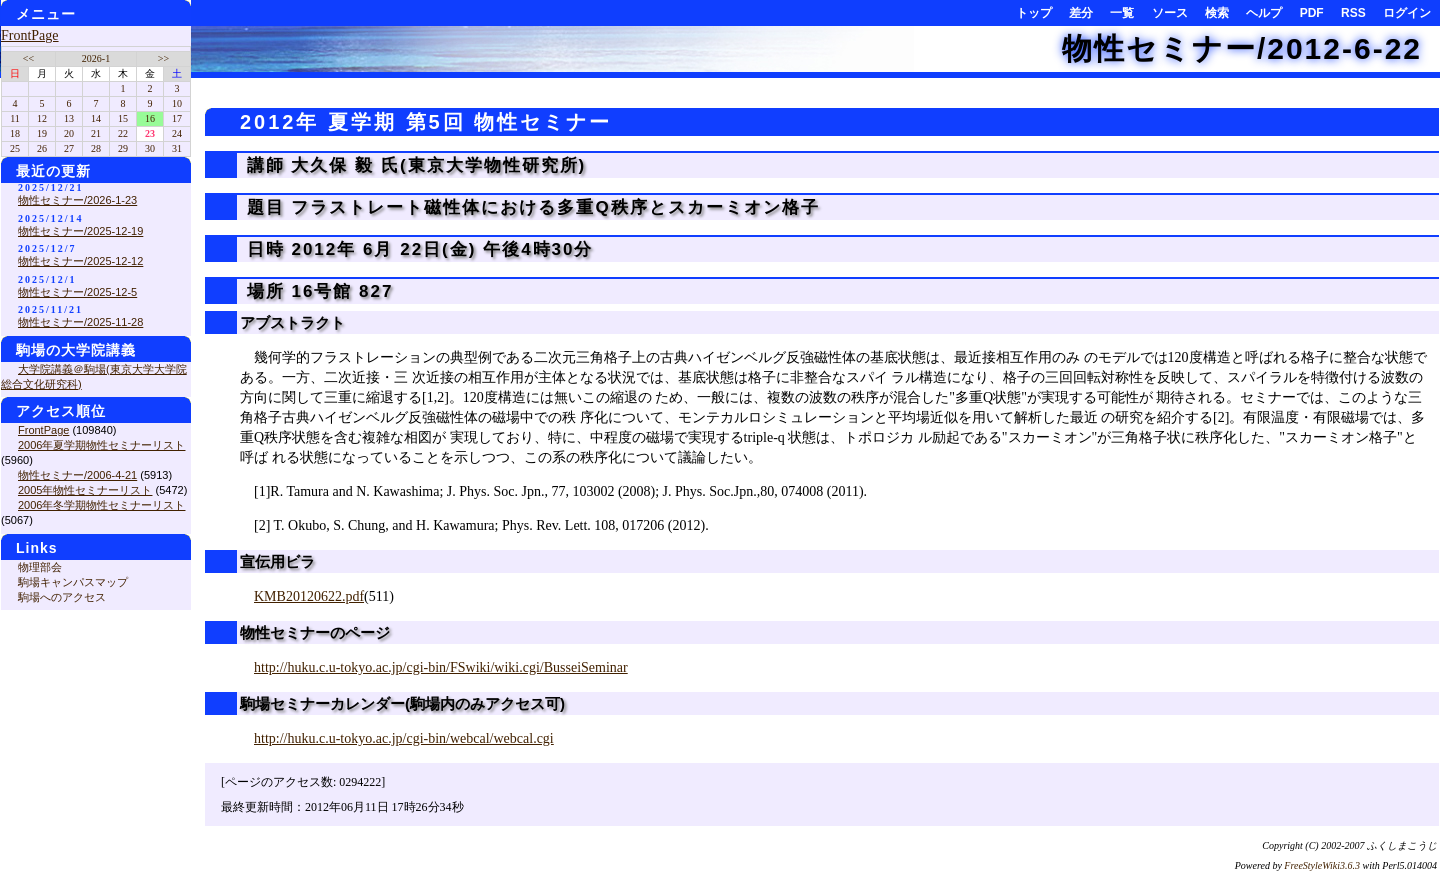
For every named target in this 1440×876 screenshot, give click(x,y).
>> (163, 58)
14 (96, 118)
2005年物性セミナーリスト (85, 490)
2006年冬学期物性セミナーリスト (101, 505)
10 (177, 103)
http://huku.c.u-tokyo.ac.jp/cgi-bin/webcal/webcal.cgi (404, 738)
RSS (1353, 13)
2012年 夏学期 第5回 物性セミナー (426, 122)
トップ (1034, 13)
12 (42, 118)
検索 (1217, 13)
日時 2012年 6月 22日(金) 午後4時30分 (417, 249)
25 (15, 148)
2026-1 (96, 58)
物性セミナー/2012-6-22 (1242, 48)
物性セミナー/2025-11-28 (80, 322)
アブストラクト (292, 322)
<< (28, 58)
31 (177, 148)
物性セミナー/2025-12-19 (80, 231)
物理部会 (40, 567)
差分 (1081, 13)
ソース (1170, 13)
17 (177, 118)
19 (42, 133)
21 (96, 133)
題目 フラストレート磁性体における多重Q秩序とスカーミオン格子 (530, 207)
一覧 (1122, 13)
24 (177, 133)
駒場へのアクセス (62, 597)
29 (123, 148)
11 (15, 118)
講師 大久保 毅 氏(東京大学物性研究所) (413, 165)
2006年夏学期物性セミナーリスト (101, 445)
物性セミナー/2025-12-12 (80, 261)
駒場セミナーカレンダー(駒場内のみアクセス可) (402, 703)
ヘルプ (1264, 13)
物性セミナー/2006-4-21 (77, 475)
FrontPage (30, 35)
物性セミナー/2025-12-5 (77, 292)
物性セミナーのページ (315, 632)
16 (150, 118)
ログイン (1407, 13)
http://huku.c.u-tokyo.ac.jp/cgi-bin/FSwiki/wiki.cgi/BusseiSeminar (441, 667)
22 (123, 133)
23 (150, 133)
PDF (1312, 13)
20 (69, 133)
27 (69, 148)
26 (42, 148)
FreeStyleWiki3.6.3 (1322, 865)
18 (15, 133)
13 (69, 118)
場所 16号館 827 (316, 291)
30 (150, 148)
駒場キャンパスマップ (73, 582)
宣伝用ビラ (277, 561)
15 (123, 118)
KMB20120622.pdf (309, 596)
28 (96, 148)
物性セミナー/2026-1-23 (77, 200)
